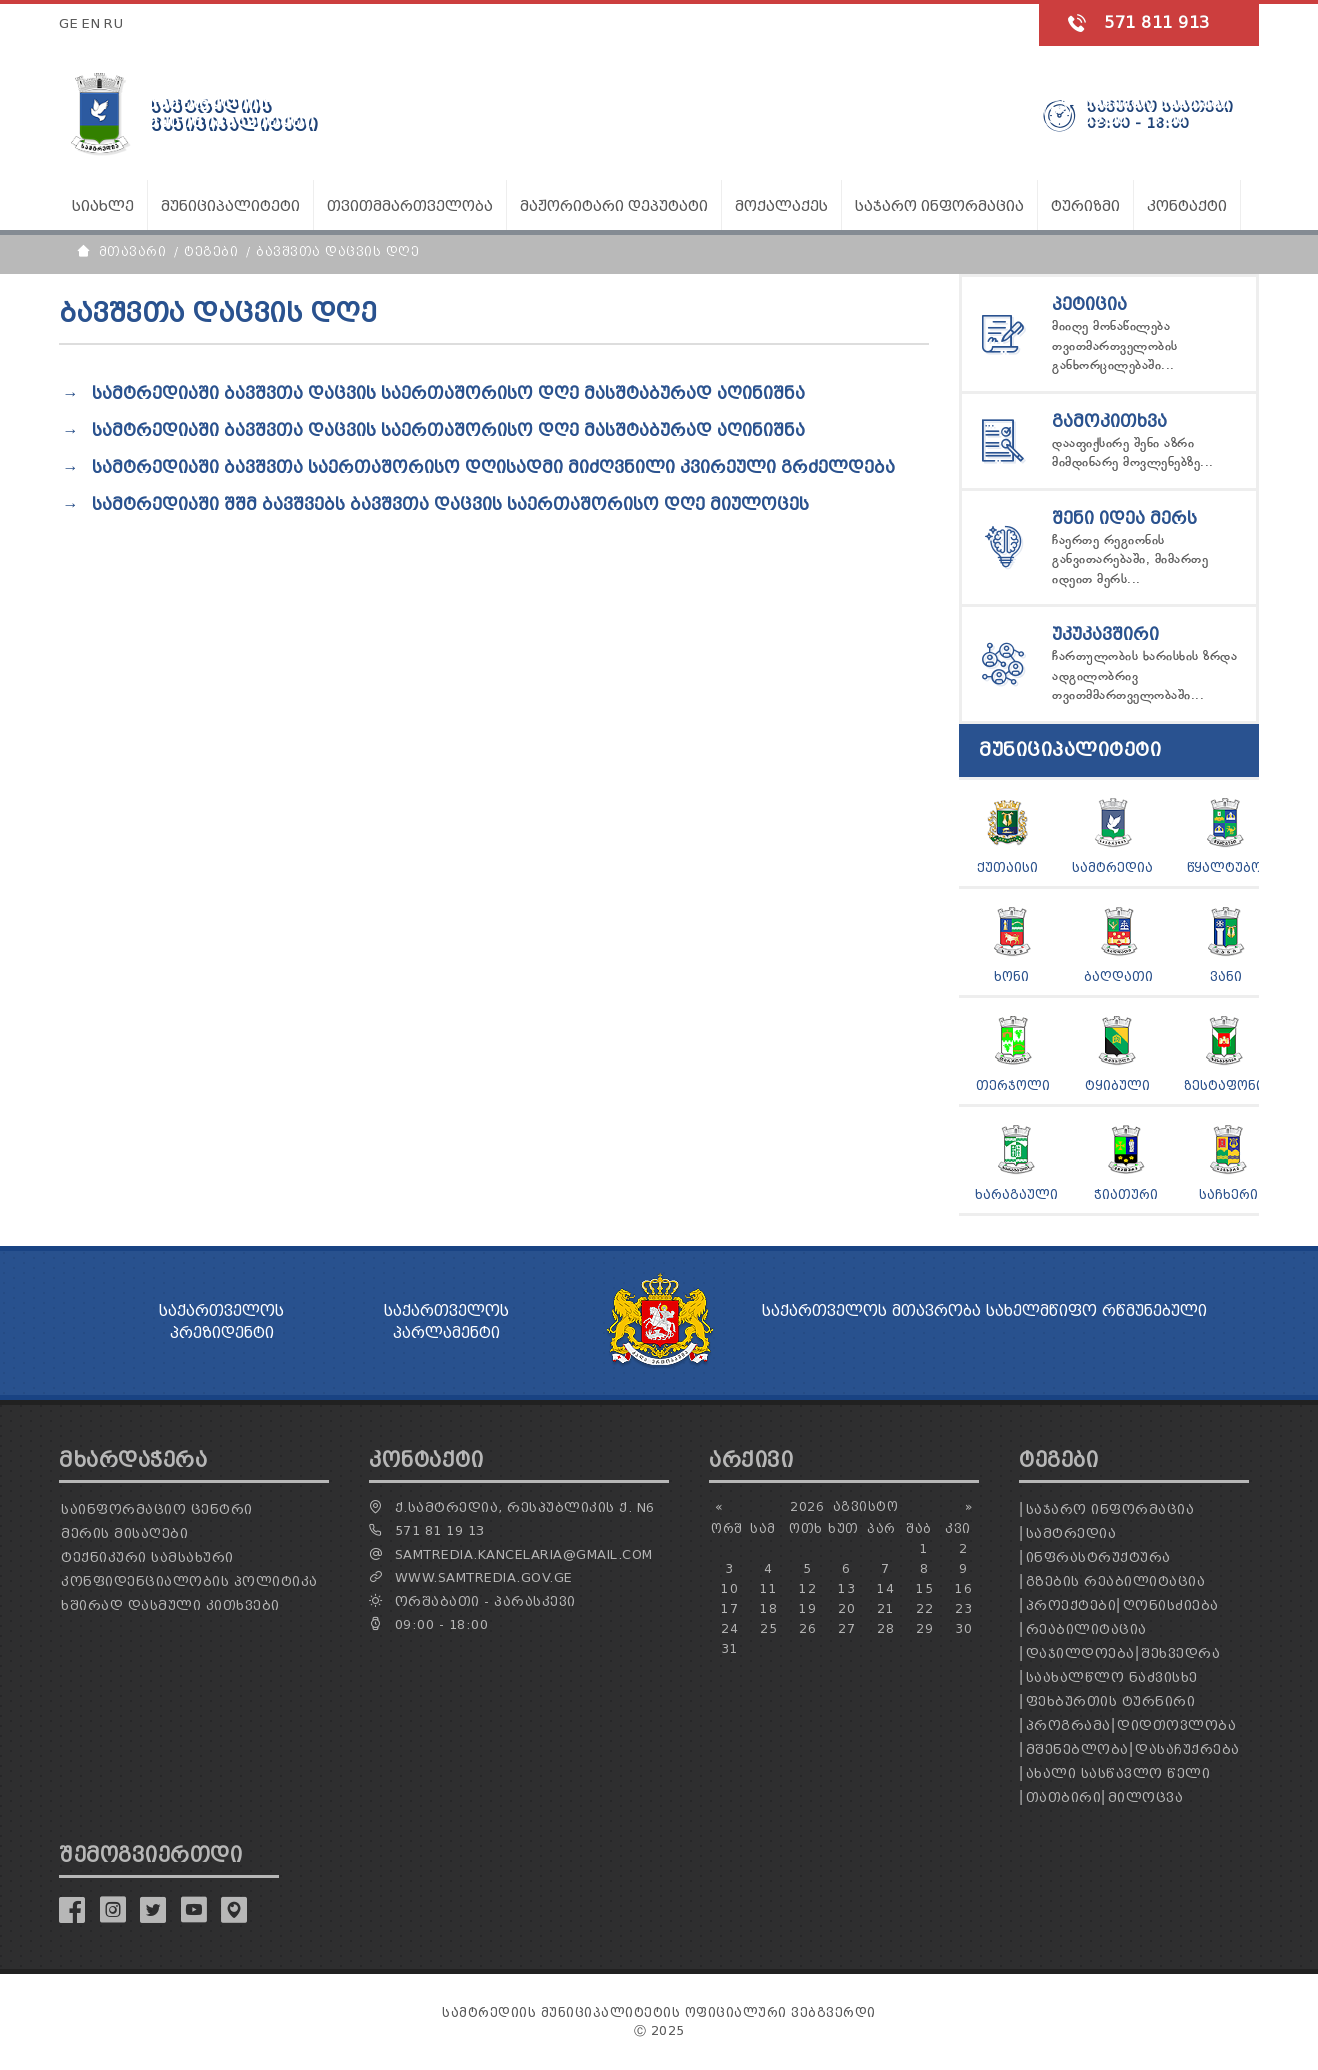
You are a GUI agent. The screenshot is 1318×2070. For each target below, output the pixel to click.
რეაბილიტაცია (1086, 1629)
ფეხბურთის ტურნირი (1111, 1701)
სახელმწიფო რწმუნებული (1096, 1311)
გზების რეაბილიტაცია (1116, 1581)
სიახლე (103, 206)
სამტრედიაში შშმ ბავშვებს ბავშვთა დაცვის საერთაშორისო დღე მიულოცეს (450, 504)
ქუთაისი (1007, 867)
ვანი (1226, 976)
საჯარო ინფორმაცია (1110, 1509)
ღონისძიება (1171, 1605)
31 (729, 1648)
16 (963, 1588)
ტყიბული (1117, 1085)
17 (729, 1608)
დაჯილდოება (1080, 1653)
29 (924, 1628)
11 (768, 1588)
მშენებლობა (1077, 1749)
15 (924, 1588)
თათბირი (1064, 1797)
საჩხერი (1228, 1194)
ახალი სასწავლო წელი (1118, 1773)
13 (846, 1588)
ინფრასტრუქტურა (1098, 1557)
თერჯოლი (1013, 1085)
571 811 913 (1157, 22)
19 (807, 1608)
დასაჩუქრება (1187, 1749)
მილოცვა (1146, 1797)
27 (846, 1628)
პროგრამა (1068, 1725)
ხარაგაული (1016, 1194)
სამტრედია (1112, 867)
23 (963, 1608)
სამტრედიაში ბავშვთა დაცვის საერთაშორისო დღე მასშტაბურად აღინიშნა (448, 393)
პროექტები (1071, 1605)
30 (963, 1628)
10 (729, 1588)
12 (807, 1588)
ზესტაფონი (1224, 1085)
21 (885, 1608)
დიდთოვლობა (1176, 1725)
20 (846, 1608)
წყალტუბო (1224, 867)
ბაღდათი (1118, 976)
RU (113, 23)
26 (807, 1628)
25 (768, 1628)
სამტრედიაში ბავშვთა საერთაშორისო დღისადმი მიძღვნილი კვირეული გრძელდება (493, 467)
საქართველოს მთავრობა (871, 1311)
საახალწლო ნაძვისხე (1112, 1677)
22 (924, 1608)
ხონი (1011, 976)
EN (91, 23)
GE (68, 23)
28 (885, 1628)
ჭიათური (1126, 1194)
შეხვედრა (1180, 1653)
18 (768, 1608)
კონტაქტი (1187, 206)
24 (729, 1628)
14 (885, 1588)
